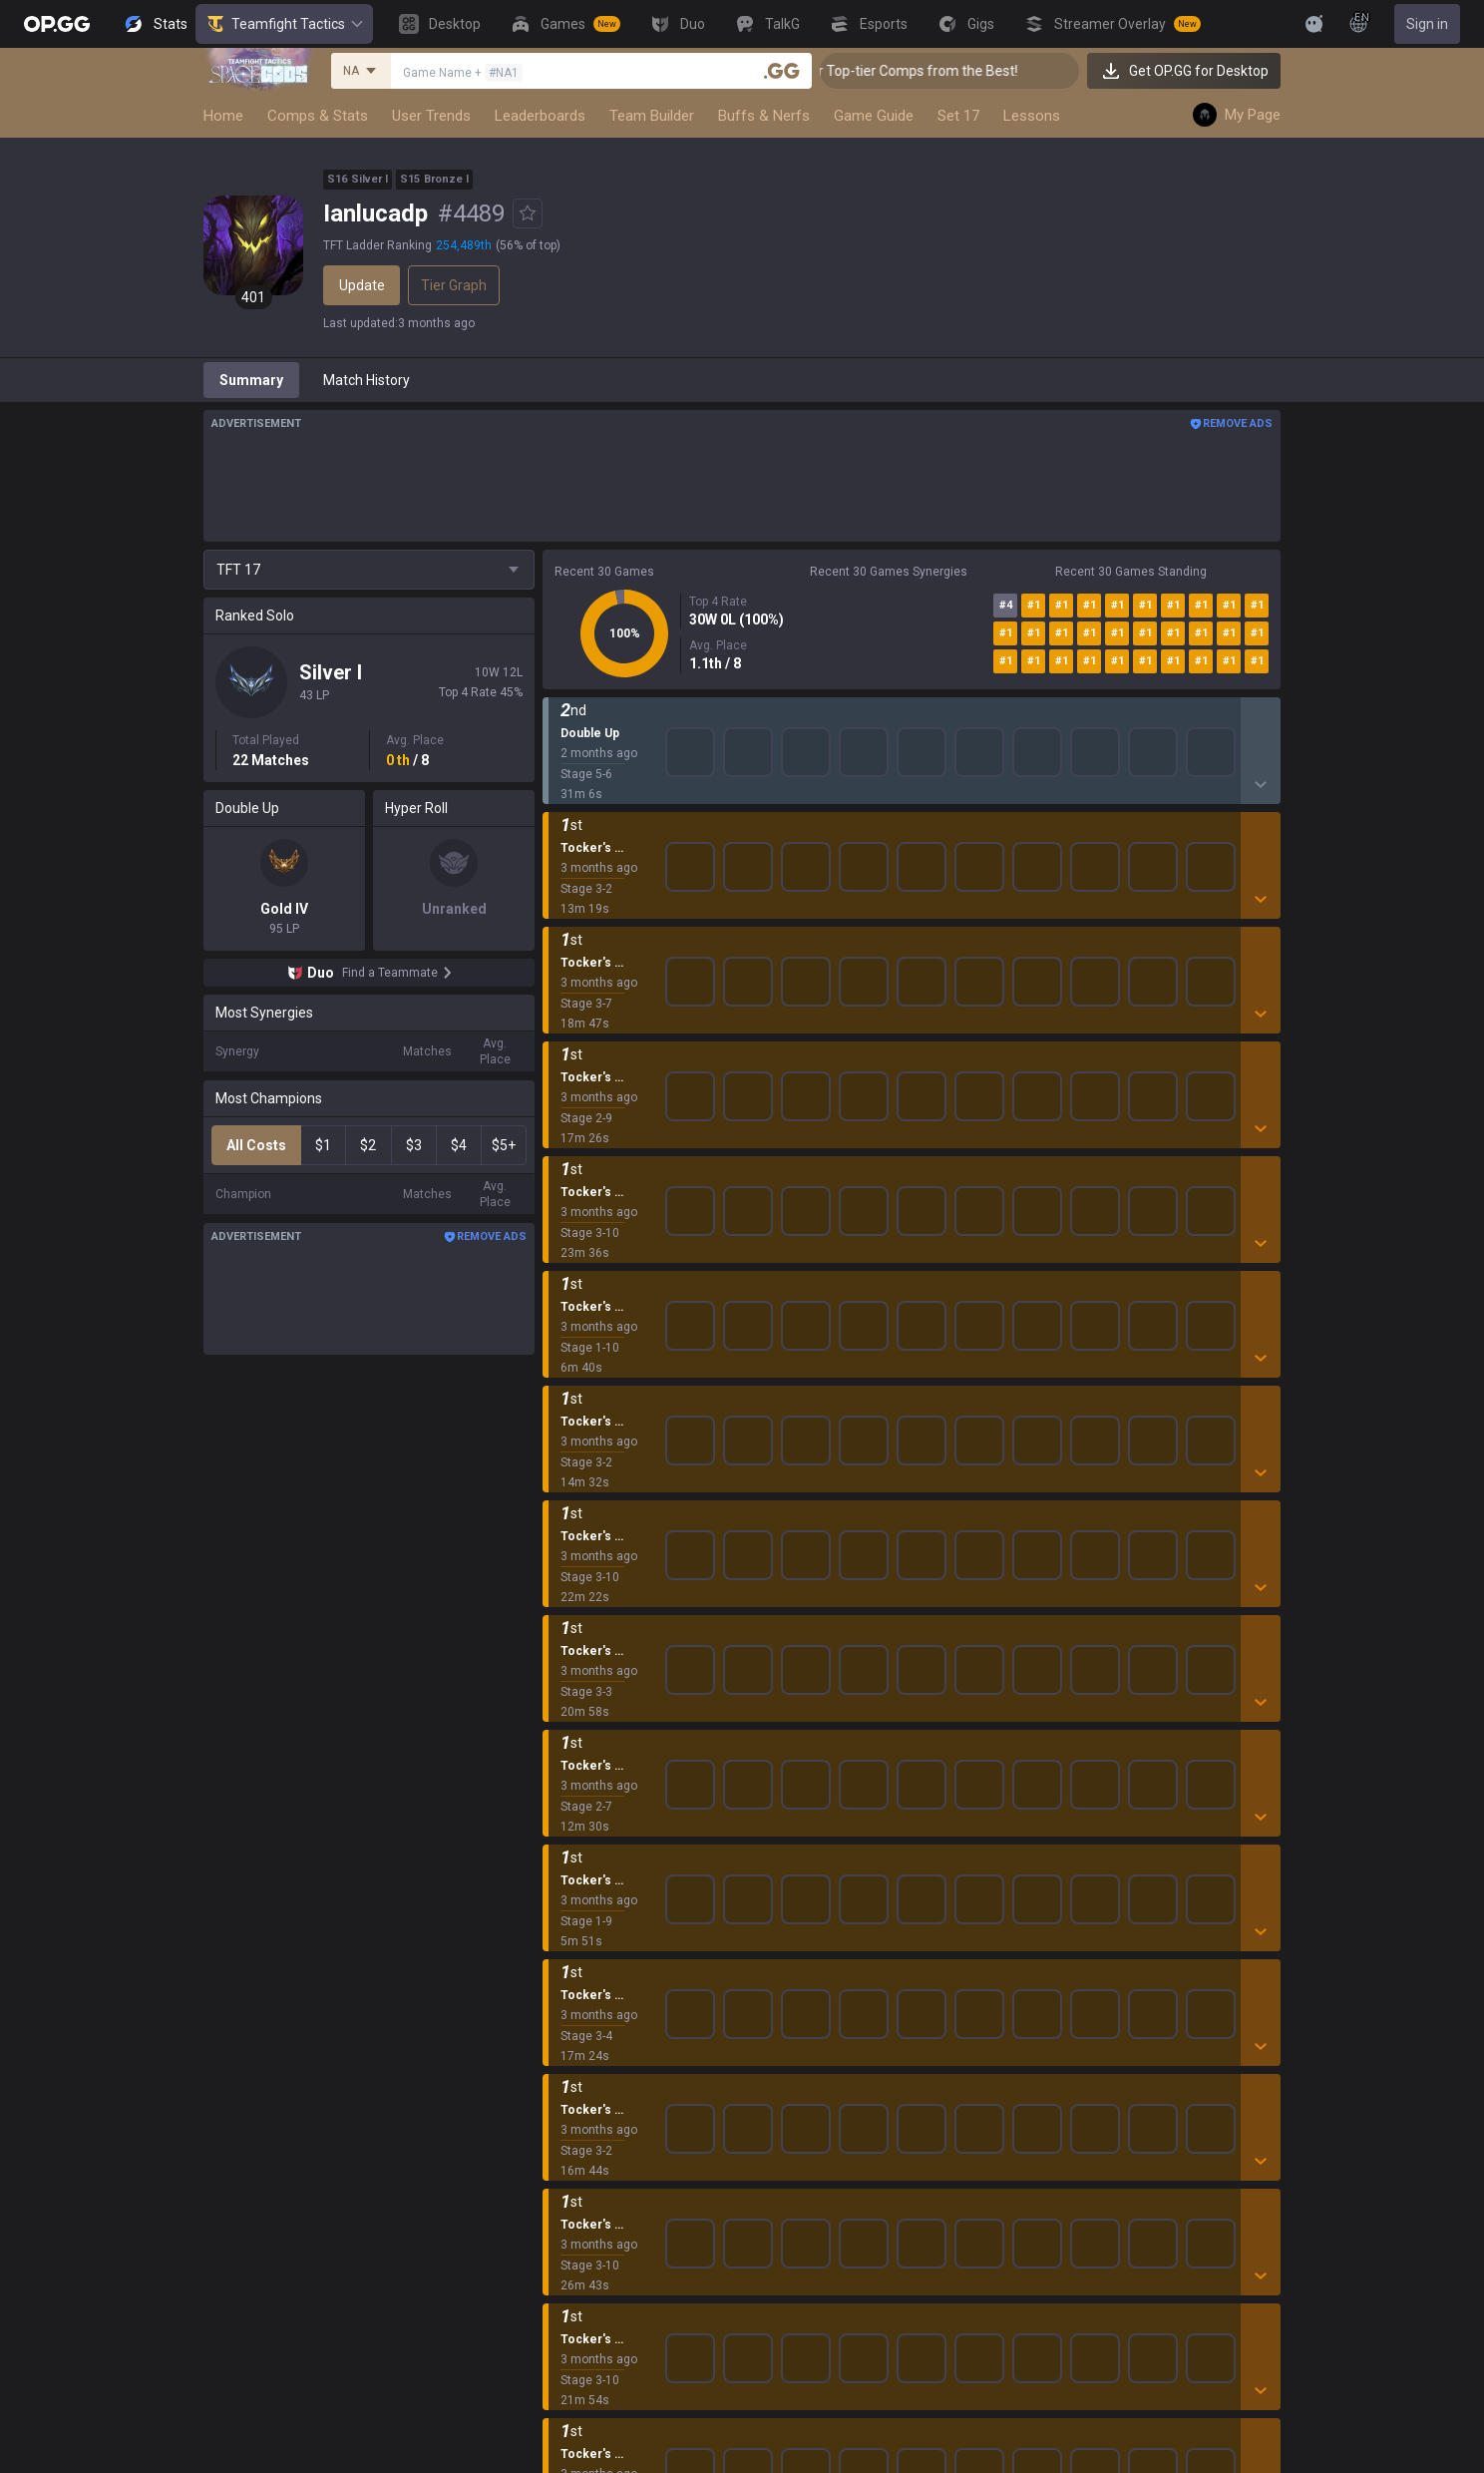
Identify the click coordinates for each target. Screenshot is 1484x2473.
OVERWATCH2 (588, 1863)
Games (565, 2199)
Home (223, 116)
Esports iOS (819, 2055)
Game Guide (874, 116)
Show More (911, 727)
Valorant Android (836, 1887)
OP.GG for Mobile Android (861, 1792)
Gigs (556, 2294)
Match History (366, 380)
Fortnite (567, 1959)
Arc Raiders (579, 2007)
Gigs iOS (809, 1959)
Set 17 (958, 116)
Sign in (1427, 24)
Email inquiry (1084, 1863)
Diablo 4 (567, 2151)
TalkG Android (827, 1983)
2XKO (560, 1911)
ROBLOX (569, 2031)
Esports (566, 2270)
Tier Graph (454, 285)
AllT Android (822, 1840)
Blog (397, 1840)
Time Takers (582, 2103)
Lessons (1031, 116)
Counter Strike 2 (593, 1983)
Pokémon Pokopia (600, 2055)
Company (413, 1816)
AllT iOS (808, 1863)
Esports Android (833, 2031)
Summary (251, 380)
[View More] (1251, 24)
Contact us (1078, 1887)
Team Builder (651, 116)
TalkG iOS (813, 2007)
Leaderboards (540, 116)
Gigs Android (823, 1935)
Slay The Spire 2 (593, 2079)
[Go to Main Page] (57, 24)
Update (362, 285)
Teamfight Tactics (284, 24)
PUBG (560, 1887)
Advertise (1250, 1816)
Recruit (1242, 1840)
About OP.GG (423, 1792)
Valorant (569, 1840)
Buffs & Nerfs (764, 116)
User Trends (431, 116)
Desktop (568, 2175)
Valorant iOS (822, 1911)
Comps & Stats (317, 116)
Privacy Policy (1091, 1792)
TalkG (560, 2247)
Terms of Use (1086, 1816)
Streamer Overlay (598, 2318)
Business (1248, 1792)
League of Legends (603, 1792)
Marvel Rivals (584, 1935)
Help (1058, 1840)
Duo (555, 2223)
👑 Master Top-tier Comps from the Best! (932, 71)
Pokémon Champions (610, 2127)
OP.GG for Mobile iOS (848, 1816)
